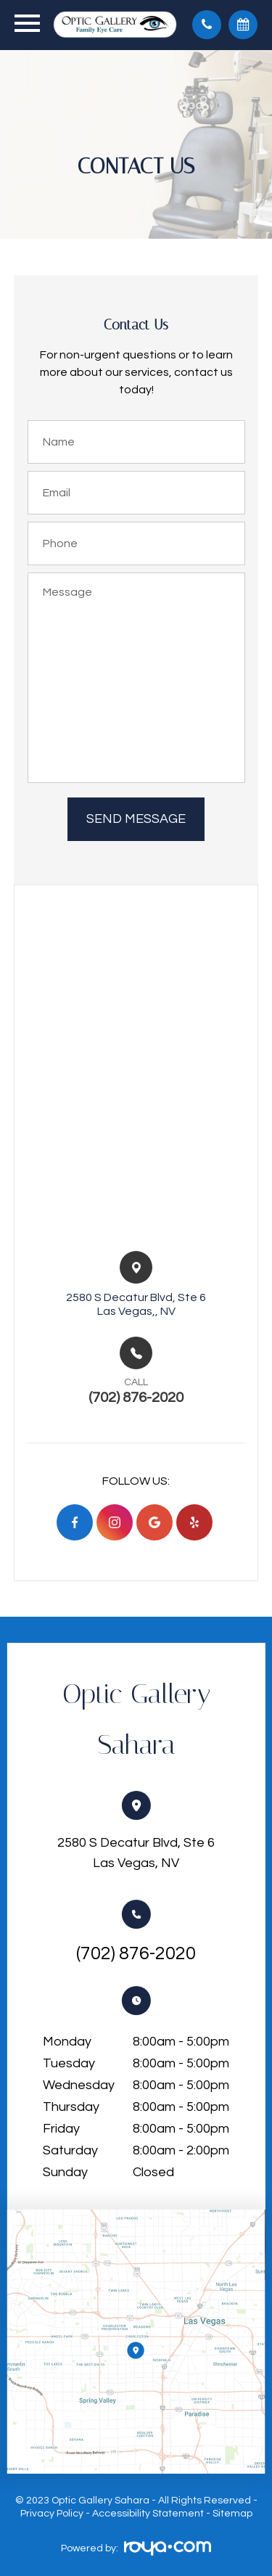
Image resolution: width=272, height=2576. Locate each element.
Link (136, 2342)
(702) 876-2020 (136, 1953)
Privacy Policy (51, 2514)
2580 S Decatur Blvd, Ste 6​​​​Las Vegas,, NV (136, 1304)
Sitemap (232, 2514)
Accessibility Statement (148, 2514)
